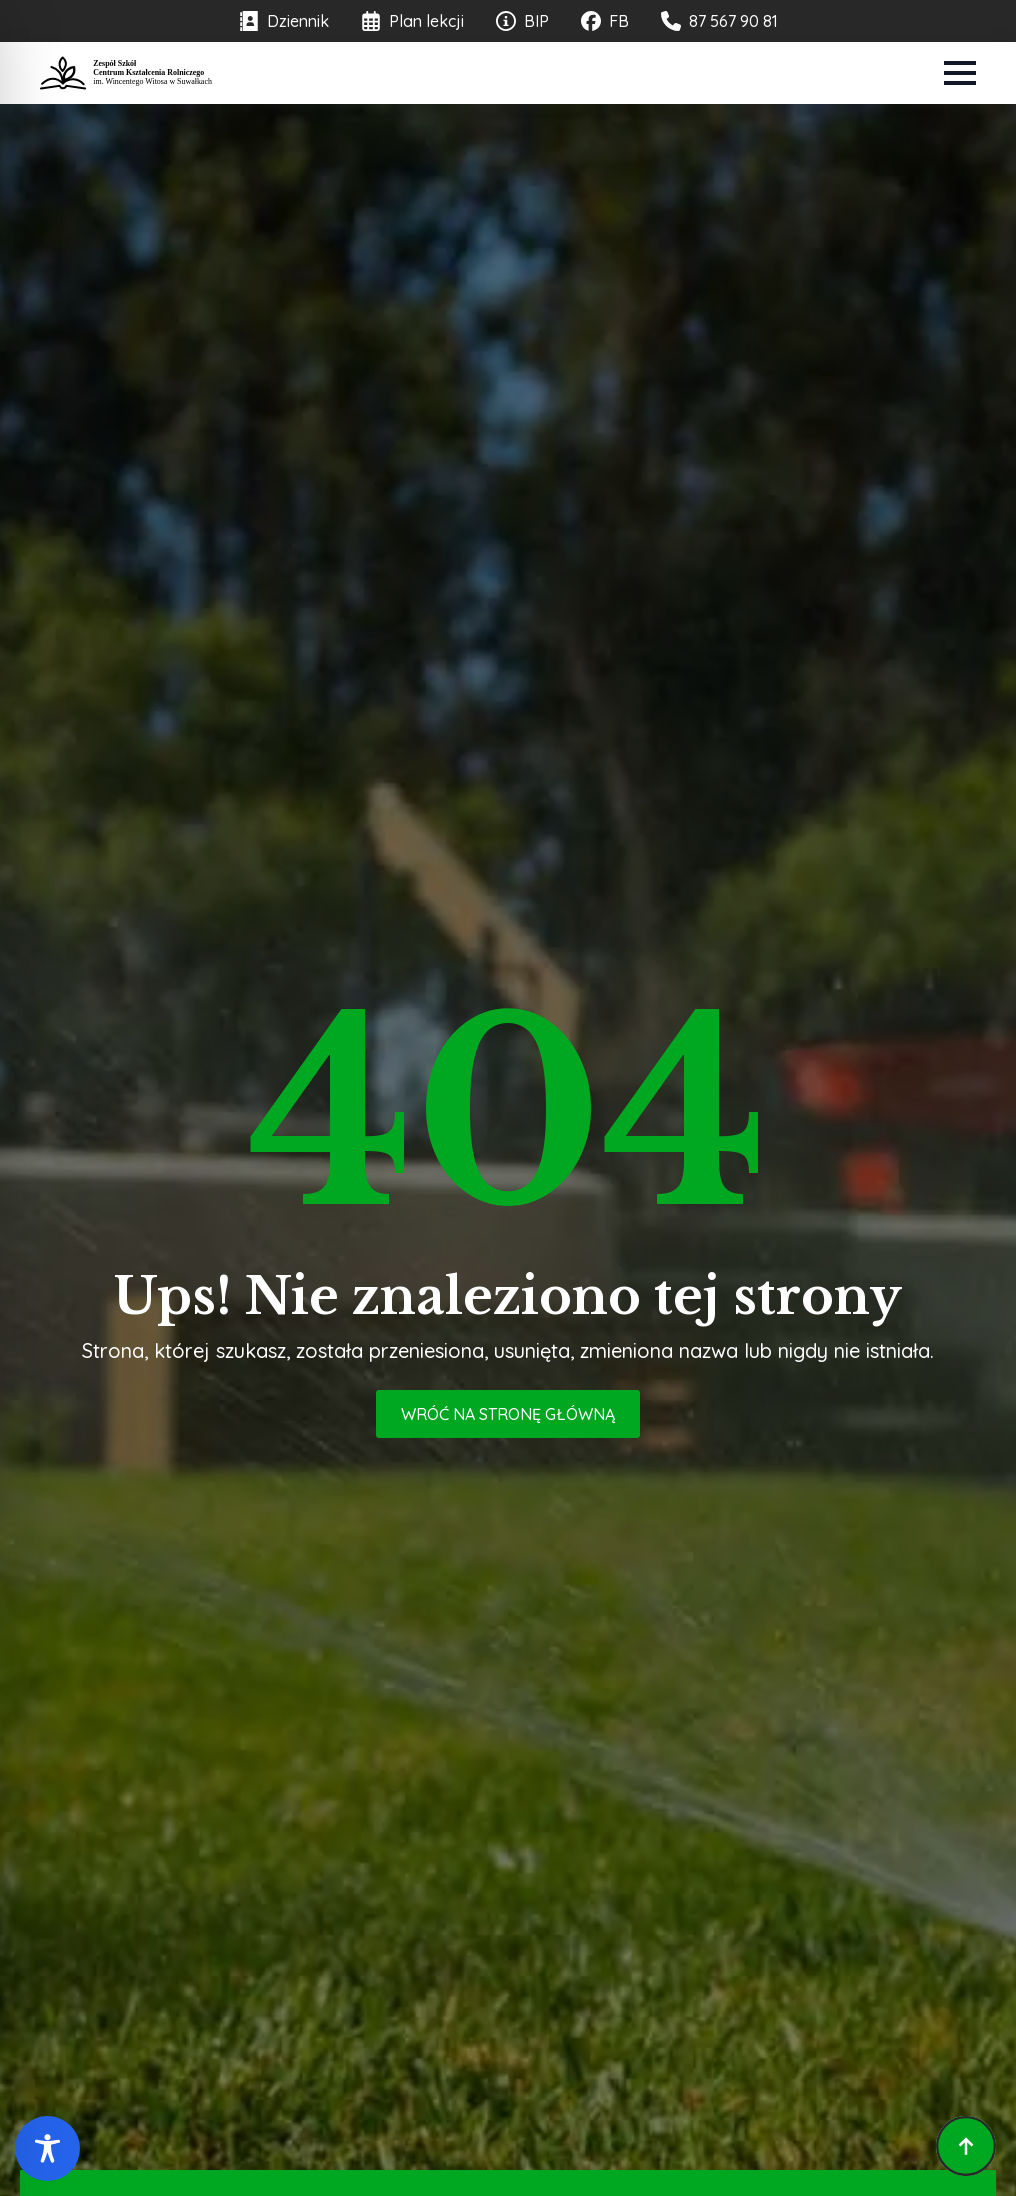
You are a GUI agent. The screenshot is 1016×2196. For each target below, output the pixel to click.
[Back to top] (966, 2146)
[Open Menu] (960, 73)
